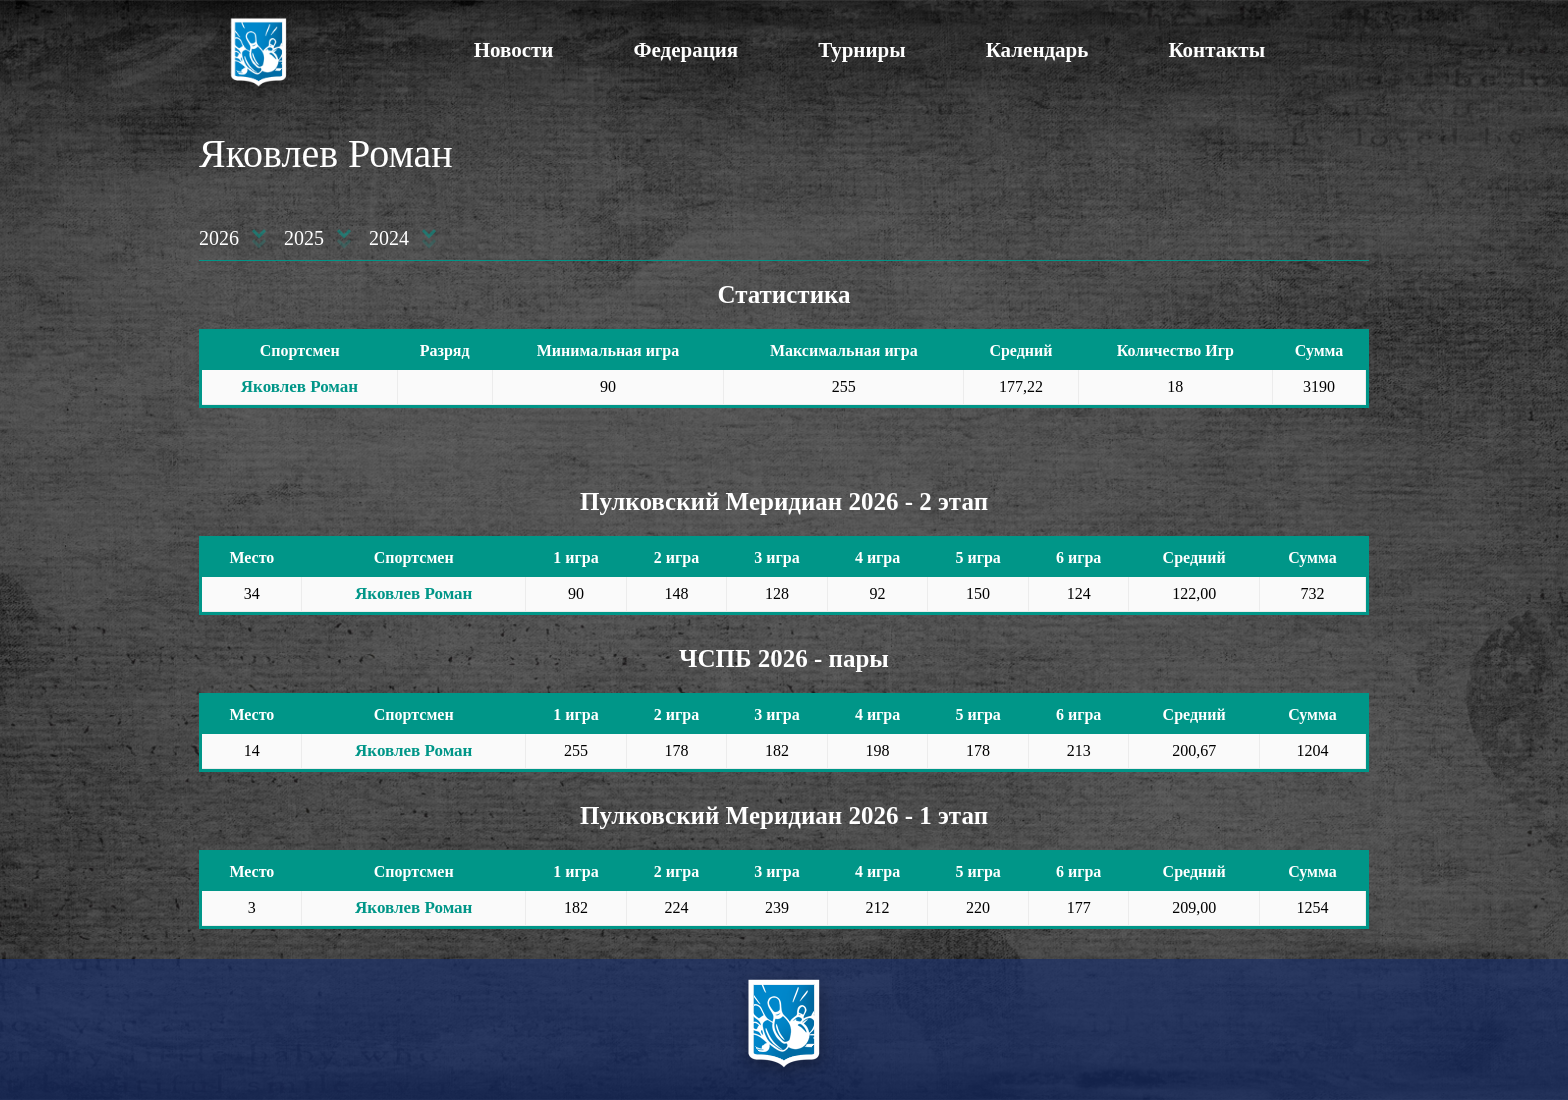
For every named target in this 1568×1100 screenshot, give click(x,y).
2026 (219, 238)
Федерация (685, 50)
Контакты (1216, 50)
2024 (389, 238)
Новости (514, 50)
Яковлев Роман (299, 386)
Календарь (1037, 50)
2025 (304, 238)
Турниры (861, 50)
